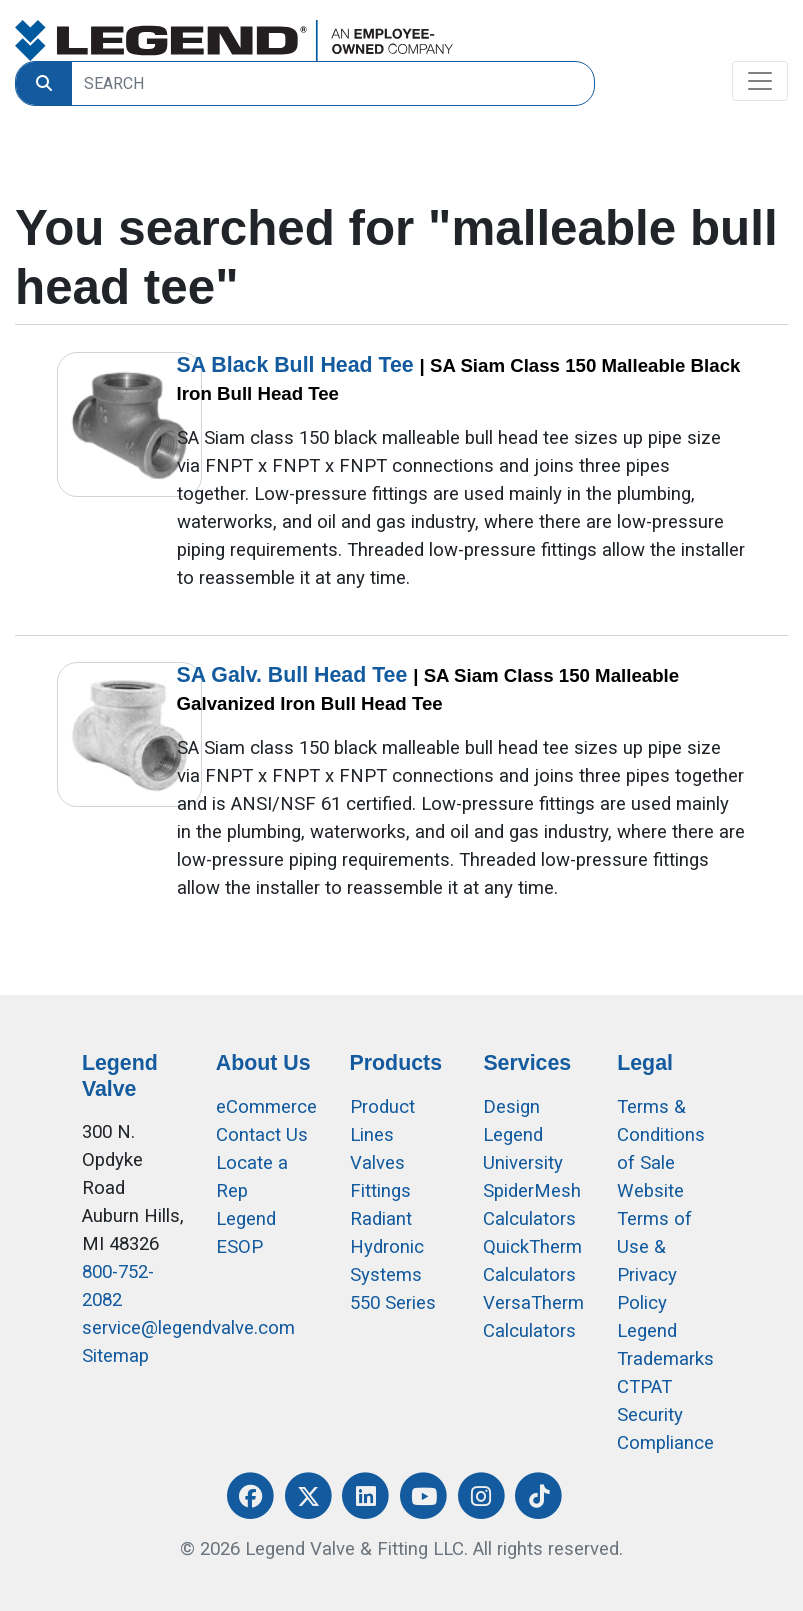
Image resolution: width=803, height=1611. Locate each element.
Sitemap (115, 1356)
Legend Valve (120, 1076)
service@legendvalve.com (188, 1328)
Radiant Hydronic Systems (387, 1247)
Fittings (380, 1191)
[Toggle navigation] (760, 81)
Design (511, 1107)
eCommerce (266, 1107)
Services (527, 1063)
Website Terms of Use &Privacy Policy (654, 1247)
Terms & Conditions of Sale (661, 1135)
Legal (645, 1063)
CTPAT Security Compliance (665, 1415)
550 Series (393, 1303)
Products (396, 1063)
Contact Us (262, 1135)
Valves (377, 1163)
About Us (263, 1063)
